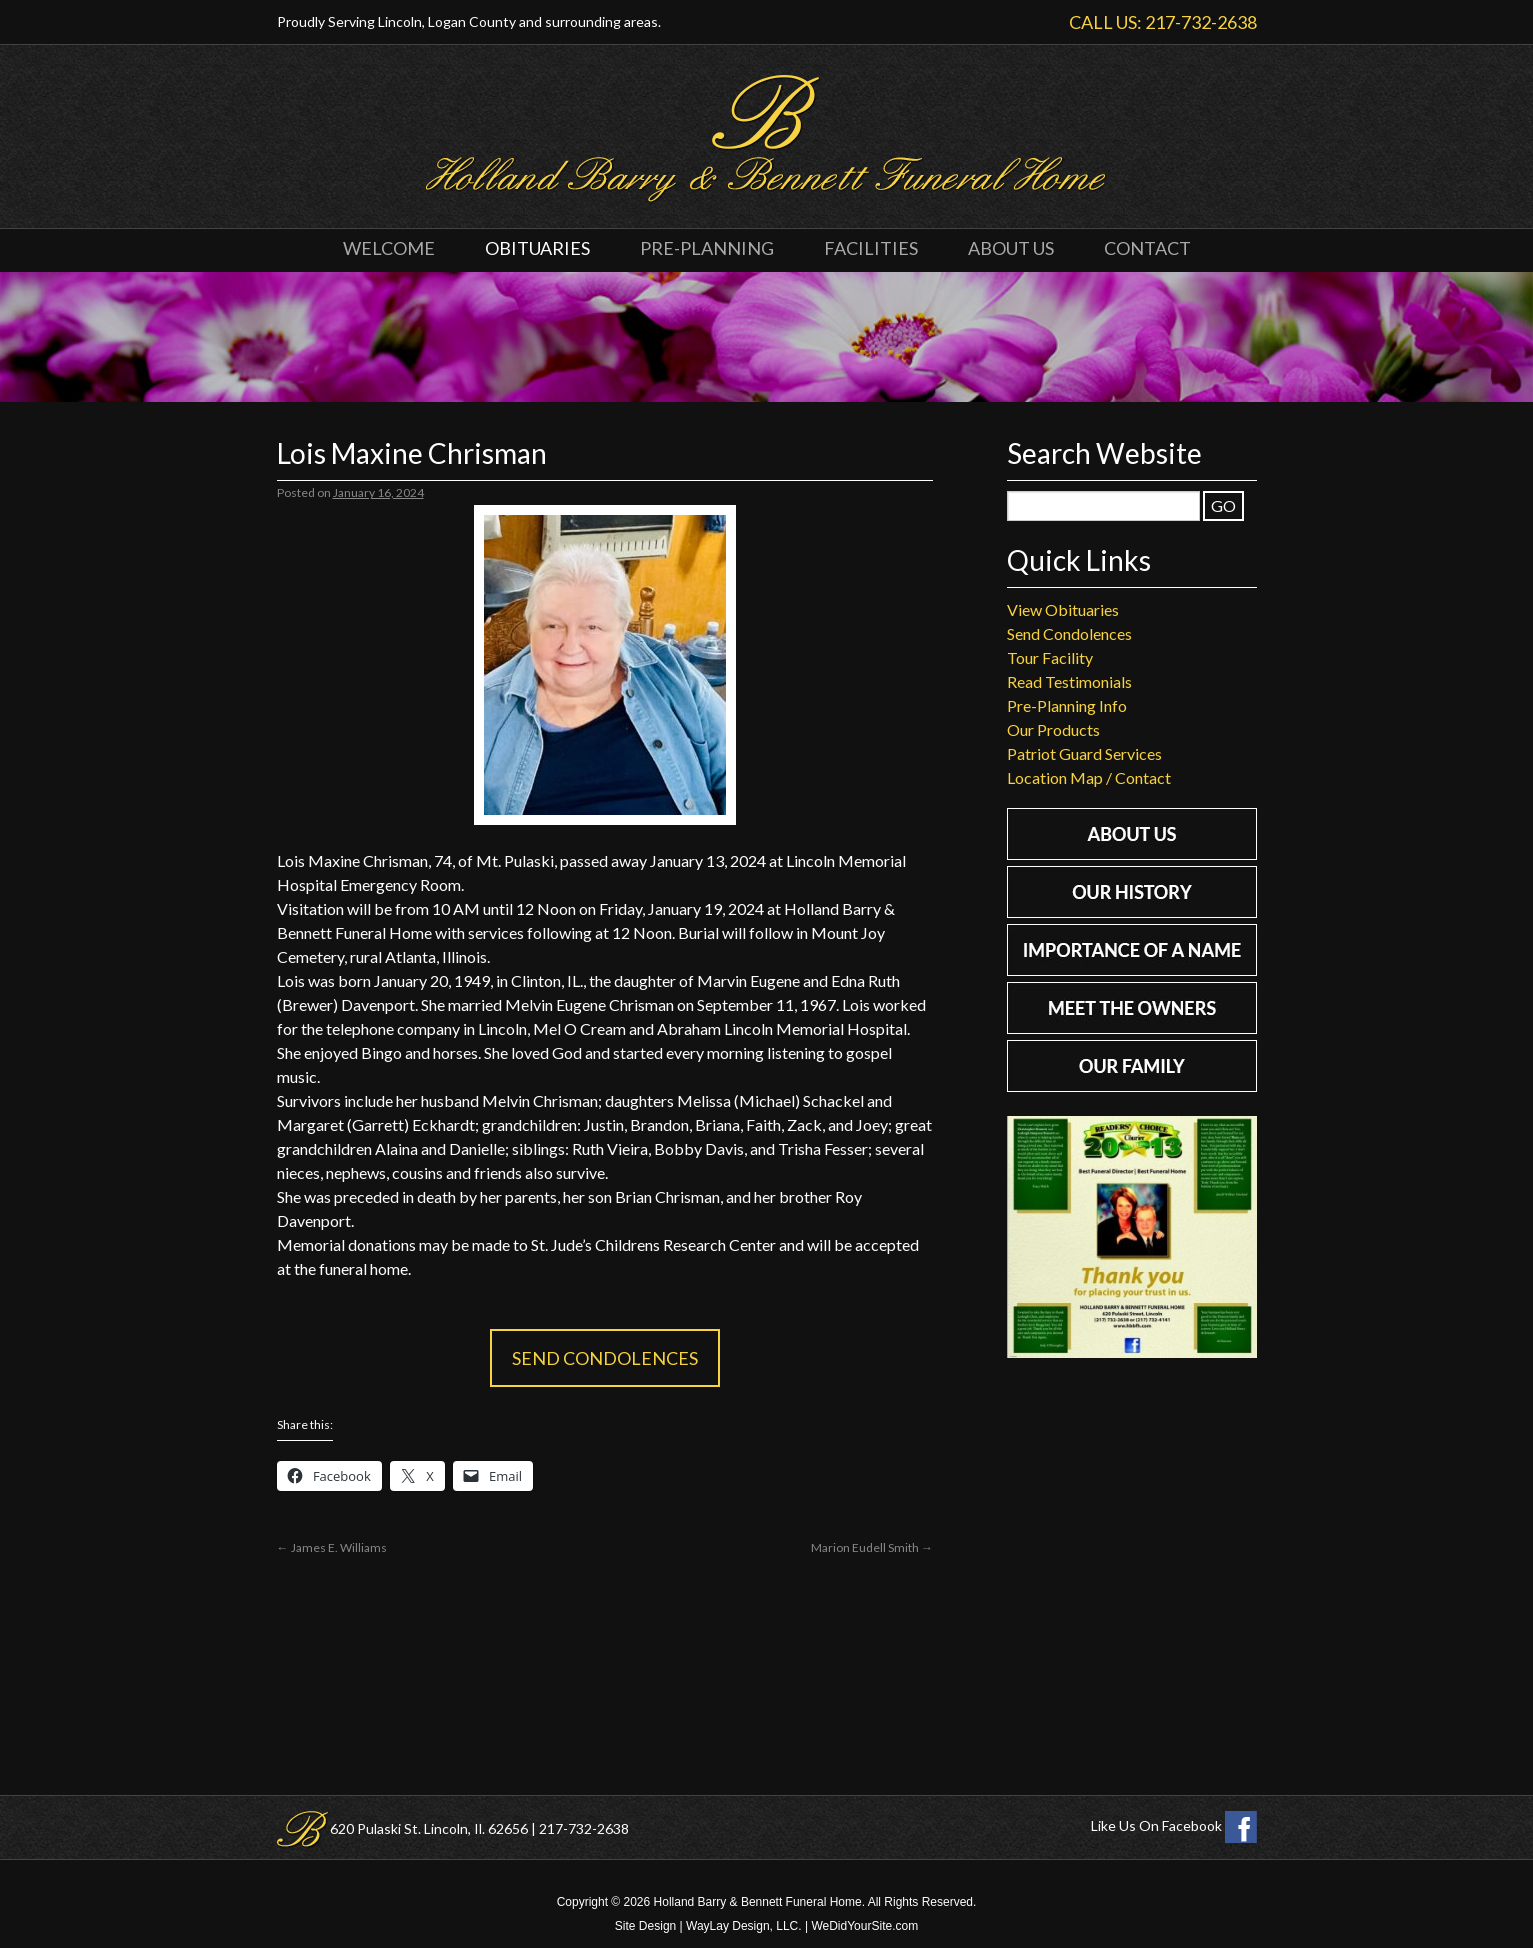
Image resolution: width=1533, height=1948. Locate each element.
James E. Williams (332, 1547)
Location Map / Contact (1089, 777)
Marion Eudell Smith (872, 1547)
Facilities (871, 248)
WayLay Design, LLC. (744, 1926)
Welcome (389, 248)
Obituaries (537, 248)
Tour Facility (1050, 657)
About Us (1011, 248)
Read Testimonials (1069, 681)
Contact (1147, 248)
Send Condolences (605, 1358)
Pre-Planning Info (1067, 705)
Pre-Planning (707, 248)
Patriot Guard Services (1084, 753)
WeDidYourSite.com (864, 1926)
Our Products (1053, 729)
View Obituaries (1063, 609)
